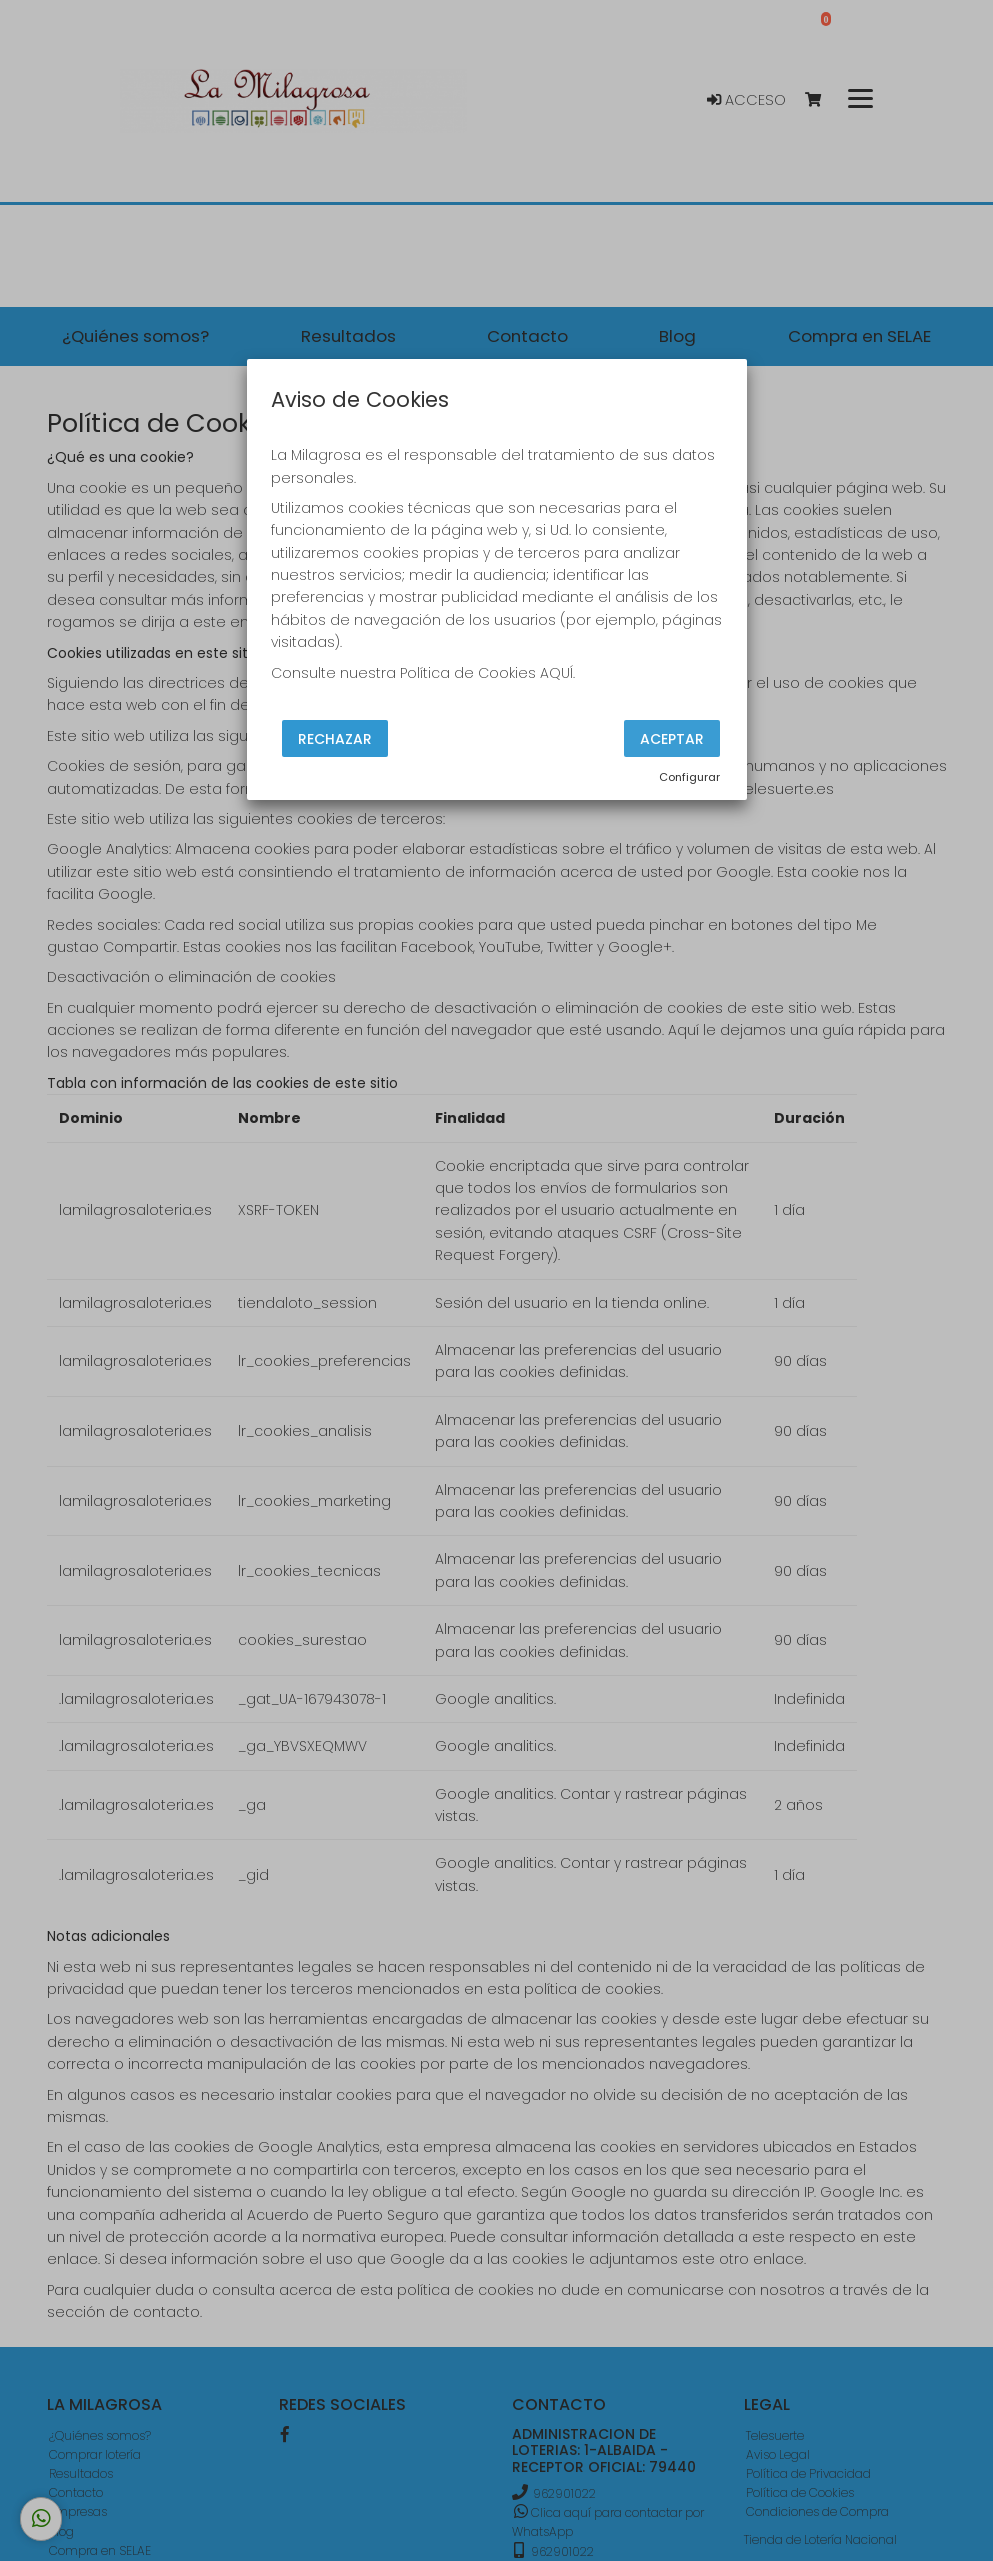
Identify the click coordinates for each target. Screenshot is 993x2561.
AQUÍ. (557, 673)
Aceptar (672, 739)
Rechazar (335, 739)
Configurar (689, 777)
